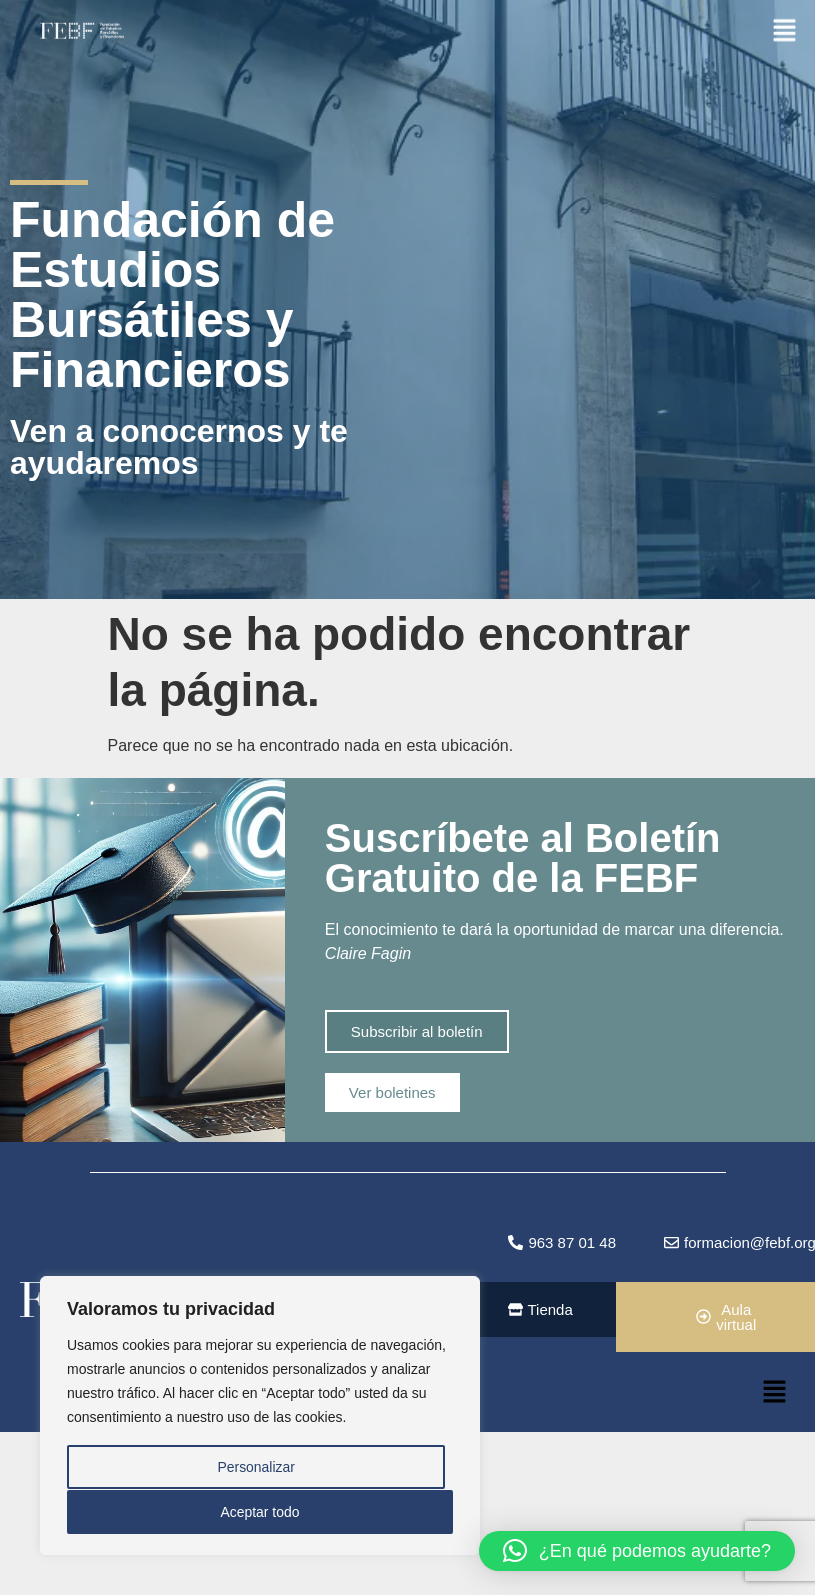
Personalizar (256, 1468)
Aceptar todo (259, 1512)
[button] (785, 29)
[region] (260, 1416)
